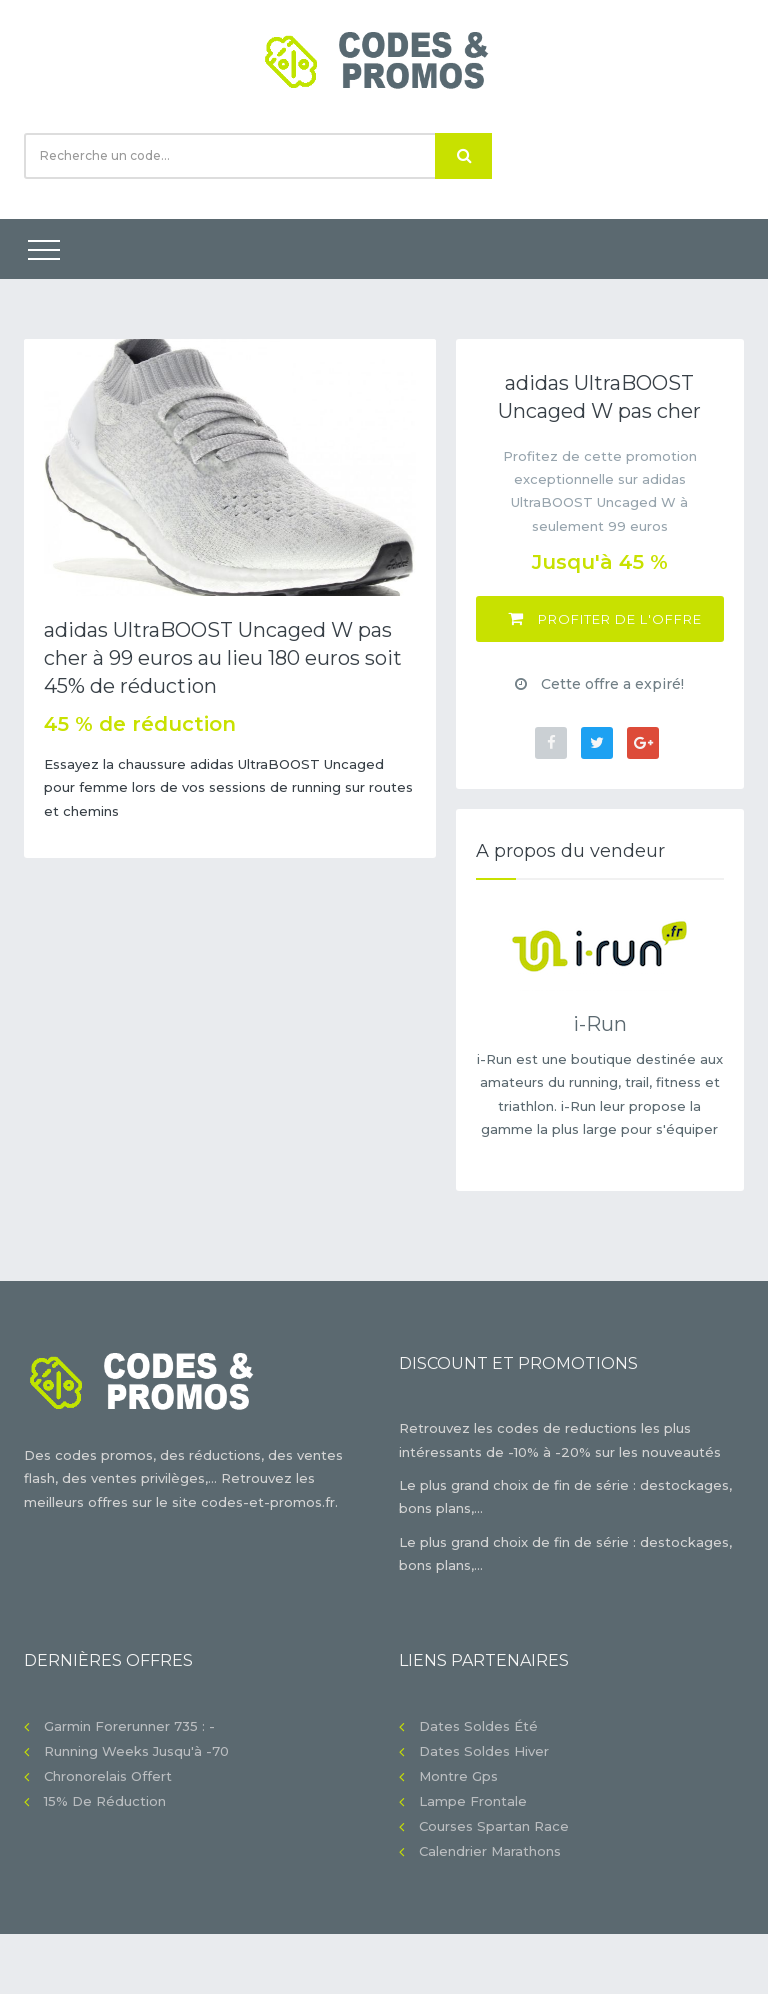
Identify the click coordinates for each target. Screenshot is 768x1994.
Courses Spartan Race (494, 1826)
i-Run (600, 1024)
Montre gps (458, 1776)
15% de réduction (105, 1801)
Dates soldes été (478, 1726)
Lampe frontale (473, 1801)
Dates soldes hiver (484, 1751)
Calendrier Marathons (490, 1851)
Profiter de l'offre (605, 618)
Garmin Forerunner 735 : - (129, 1726)
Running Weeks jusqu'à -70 (136, 1751)
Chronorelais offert (108, 1776)
